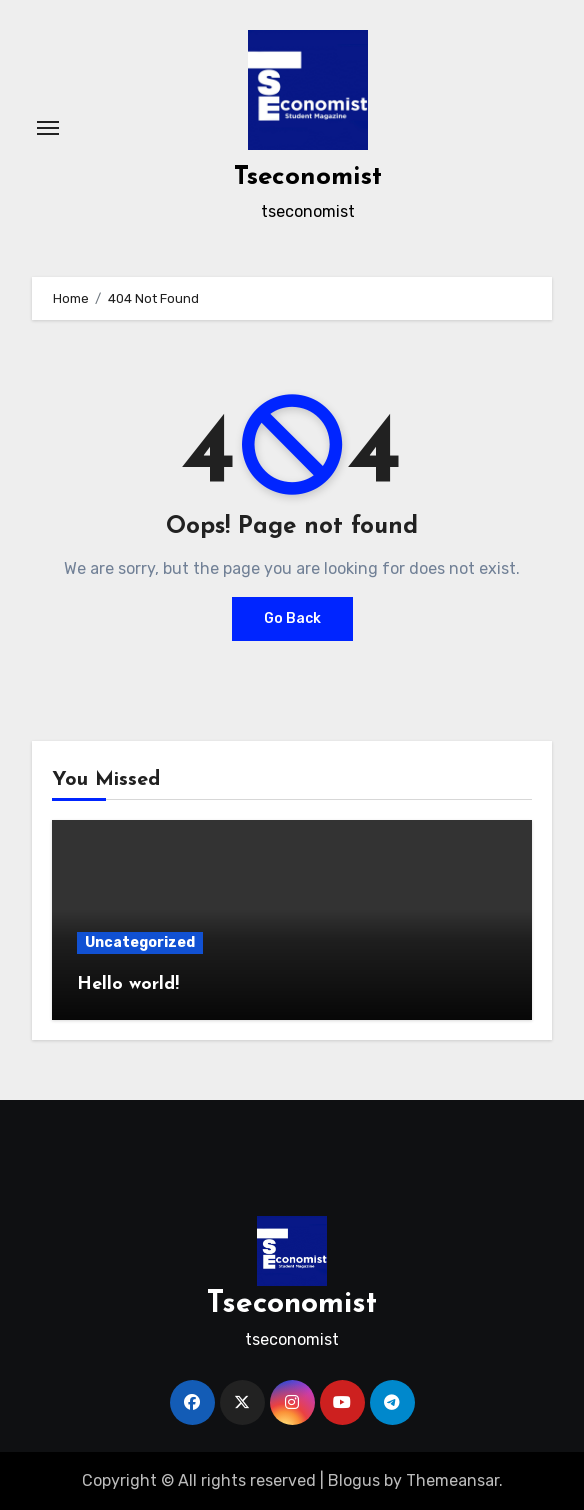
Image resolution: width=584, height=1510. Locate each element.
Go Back (292, 618)
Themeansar (452, 1480)
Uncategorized (140, 942)
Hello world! (128, 984)
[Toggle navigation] (48, 128)
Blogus (354, 1480)
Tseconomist (308, 177)
